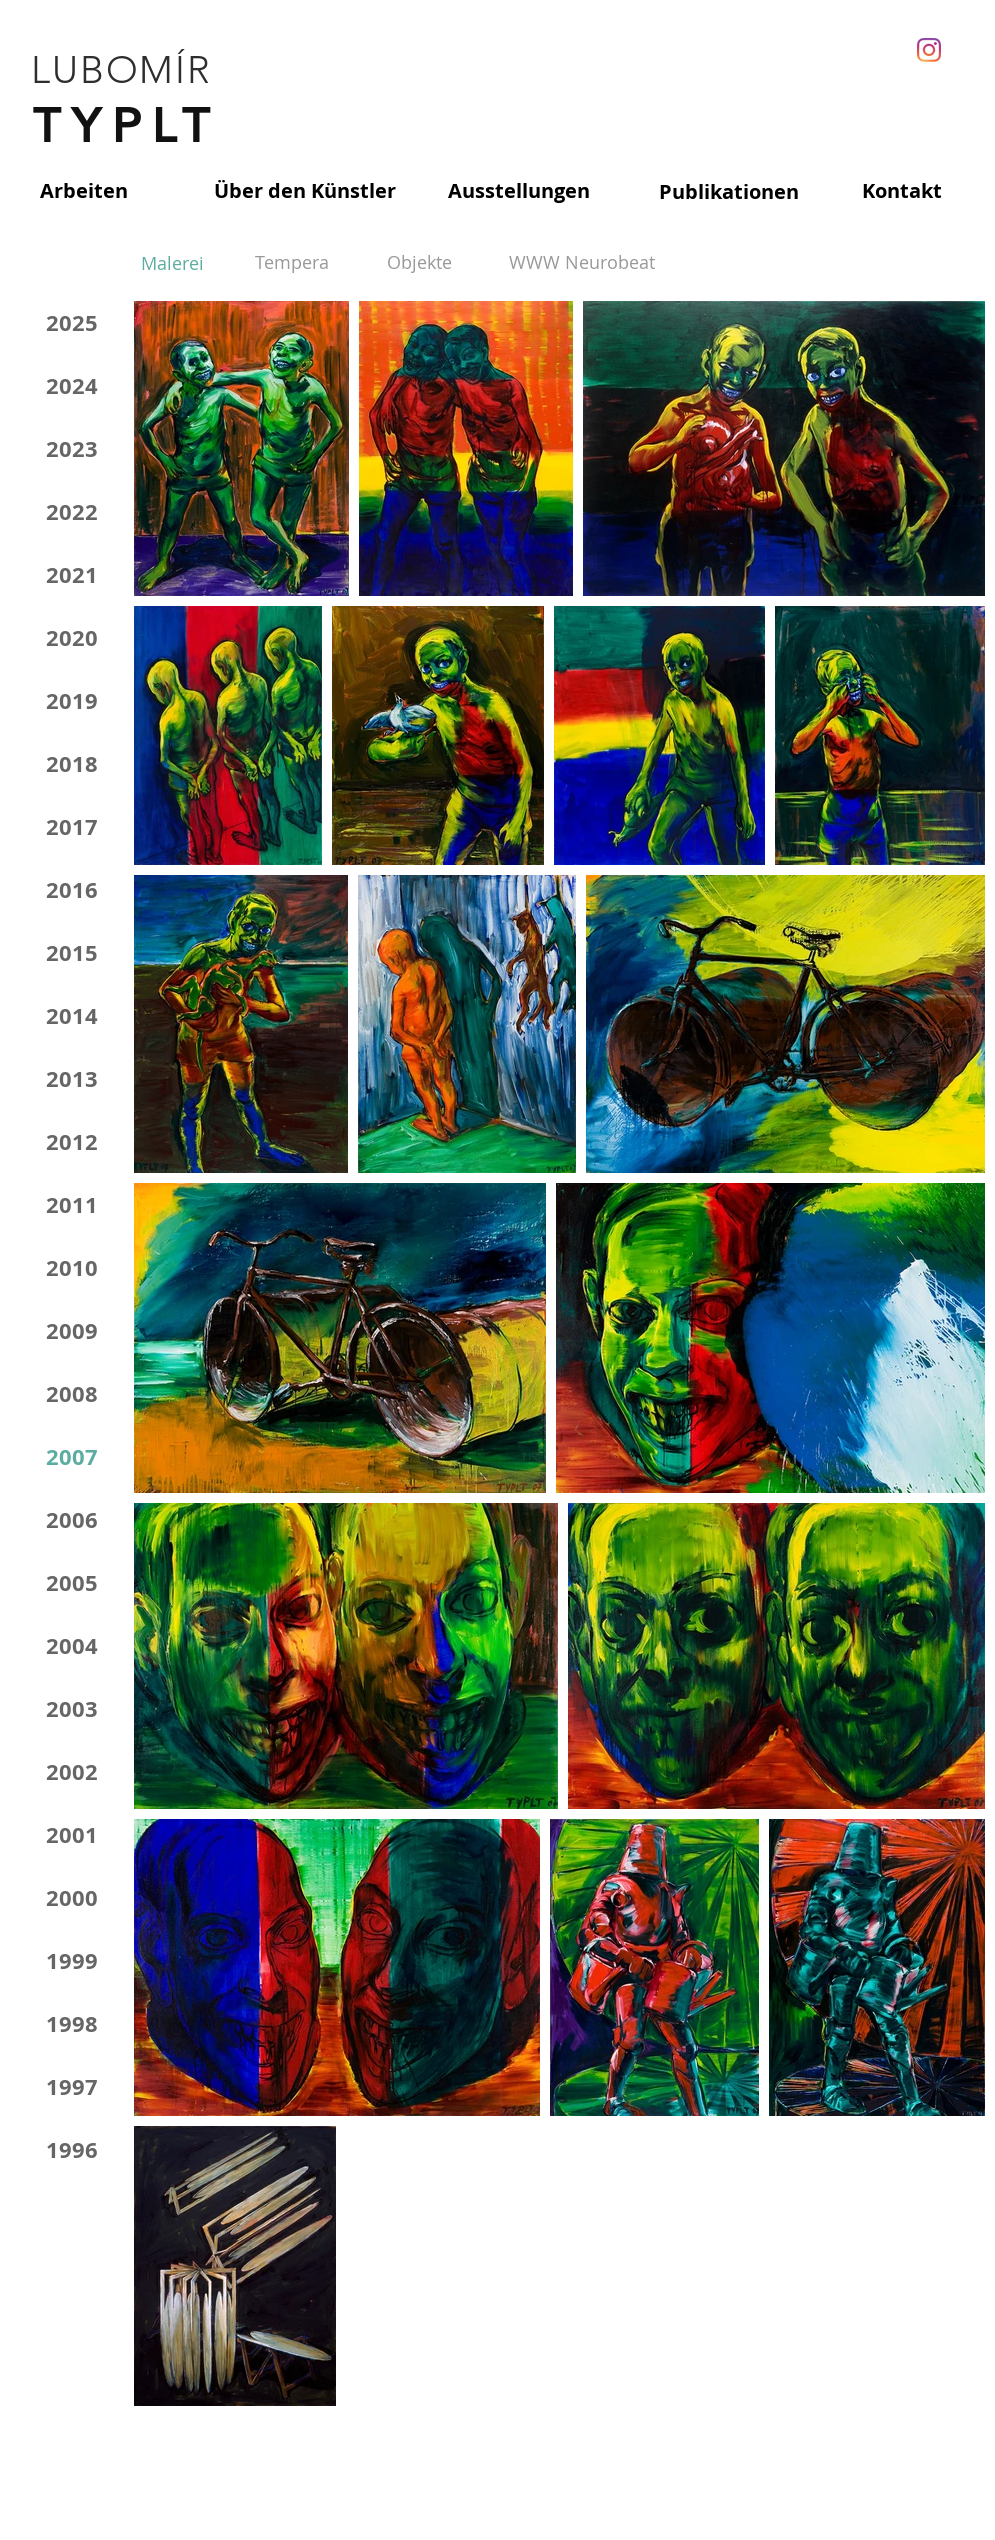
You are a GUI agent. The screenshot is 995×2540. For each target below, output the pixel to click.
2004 (72, 1645)
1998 (72, 2023)
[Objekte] (420, 263)
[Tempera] (292, 263)
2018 (72, 763)
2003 (72, 1708)
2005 (72, 1582)
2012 (72, 1141)
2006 (72, 1519)
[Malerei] (172, 263)
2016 (72, 889)
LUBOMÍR (121, 70)
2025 (72, 322)
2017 (72, 826)
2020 (72, 637)
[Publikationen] (729, 192)
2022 (72, 511)
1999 (72, 1960)
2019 (72, 700)
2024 (72, 385)
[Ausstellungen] (519, 191)
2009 (72, 1330)
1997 (72, 2086)
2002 (72, 1771)
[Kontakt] (902, 190)
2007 (72, 1456)
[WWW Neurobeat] (582, 263)
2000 (72, 1897)
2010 (72, 1267)
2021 (72, 574)
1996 (72, 2149)
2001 (72, 1834)
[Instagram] (929, 50)
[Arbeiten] (84, 190)
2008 (72, 1393)
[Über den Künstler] (305, 190)
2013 (72, 1078)
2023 (72, 448)
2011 (72, 1204)
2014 (72, 1015)
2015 (72, 952)
